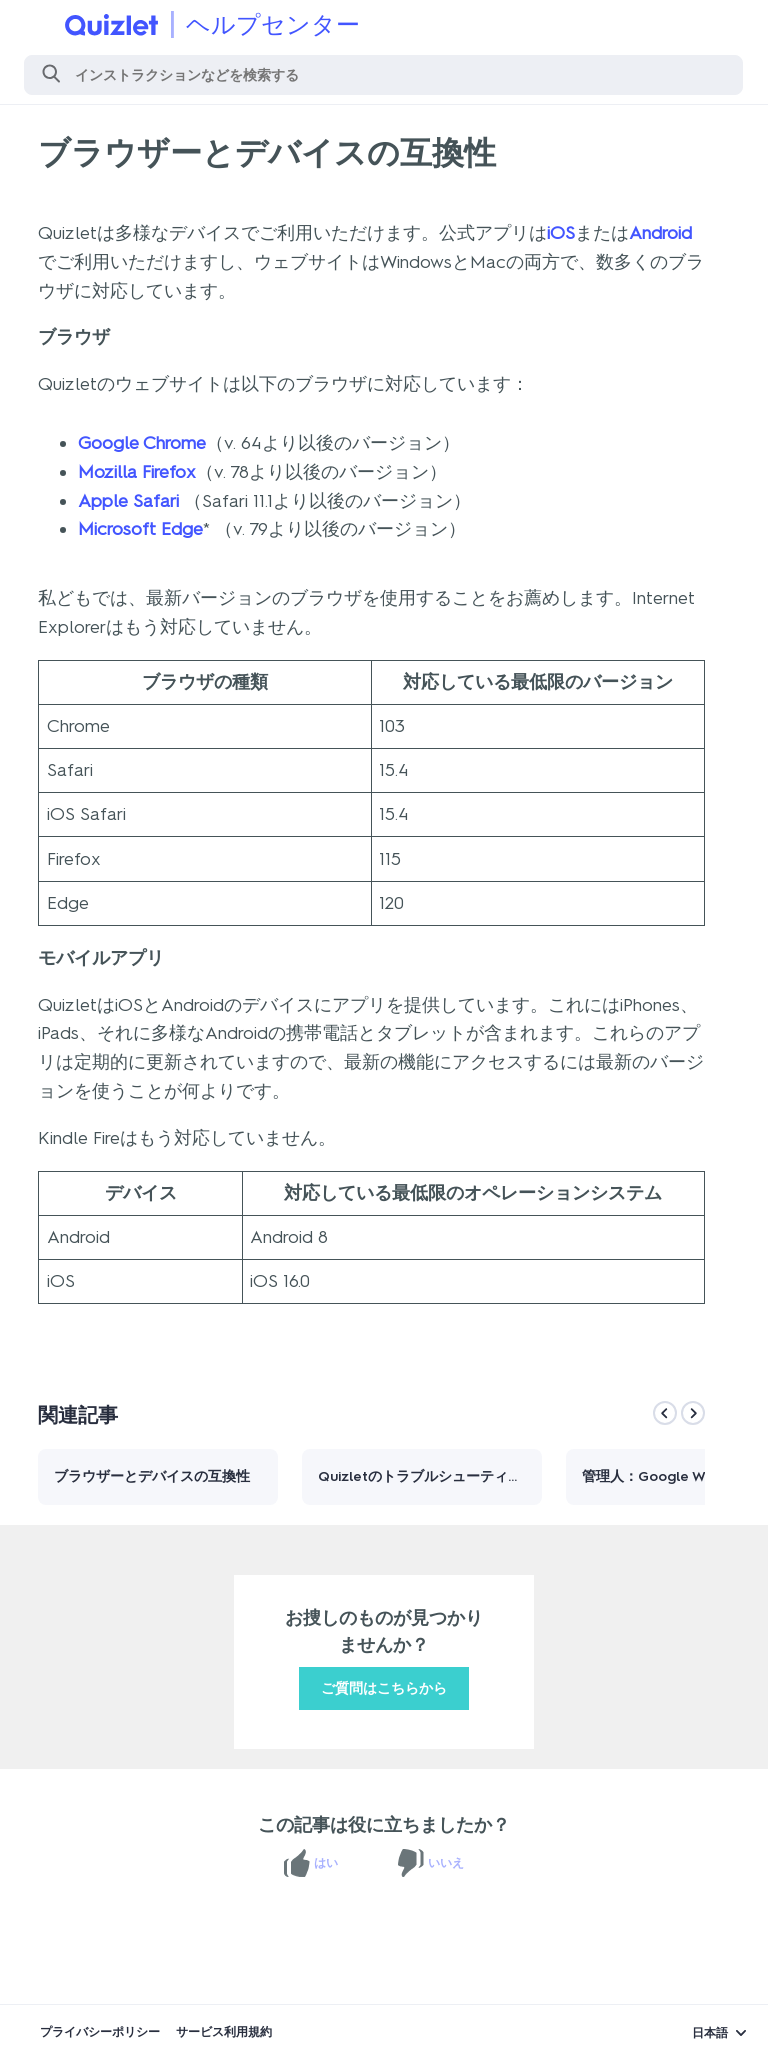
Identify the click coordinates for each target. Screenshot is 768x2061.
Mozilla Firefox (137, 472)
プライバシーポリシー (100, 2032)
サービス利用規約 (224, 2032)
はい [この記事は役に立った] (326, 1863)
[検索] (383, 75)
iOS (561, 233)
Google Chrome (142, 443)
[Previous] (665, 1413)
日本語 (710, 2033)
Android (660, 233)
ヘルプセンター (273, 24)
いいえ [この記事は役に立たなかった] (446, 1863)
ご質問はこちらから (384, 1688)
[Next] (693, 1413)
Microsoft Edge (140, 529)
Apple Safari (128, 501)
